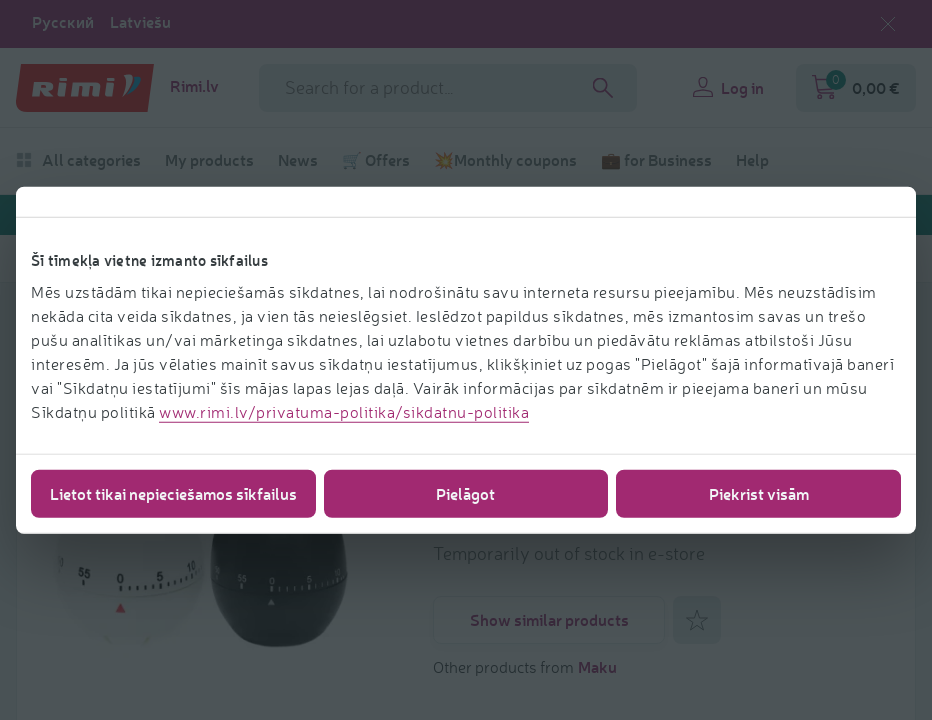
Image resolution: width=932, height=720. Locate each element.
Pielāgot (465, 492)
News (298, 160)
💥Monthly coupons (505, 160)
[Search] (603, 88)
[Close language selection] (888, 24)
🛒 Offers (376, 160)
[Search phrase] (448, 88)
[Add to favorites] (697, 620)
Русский (63, 22)
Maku (597, 666)
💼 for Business (656, 160)
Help (752, 160)
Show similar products (549, 619)
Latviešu (140, 22)
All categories (78, 160)
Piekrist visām (759, 492)
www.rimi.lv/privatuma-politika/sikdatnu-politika (344, 411)
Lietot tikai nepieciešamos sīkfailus (173, 492)
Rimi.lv (194, 86)
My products (209, 160)
